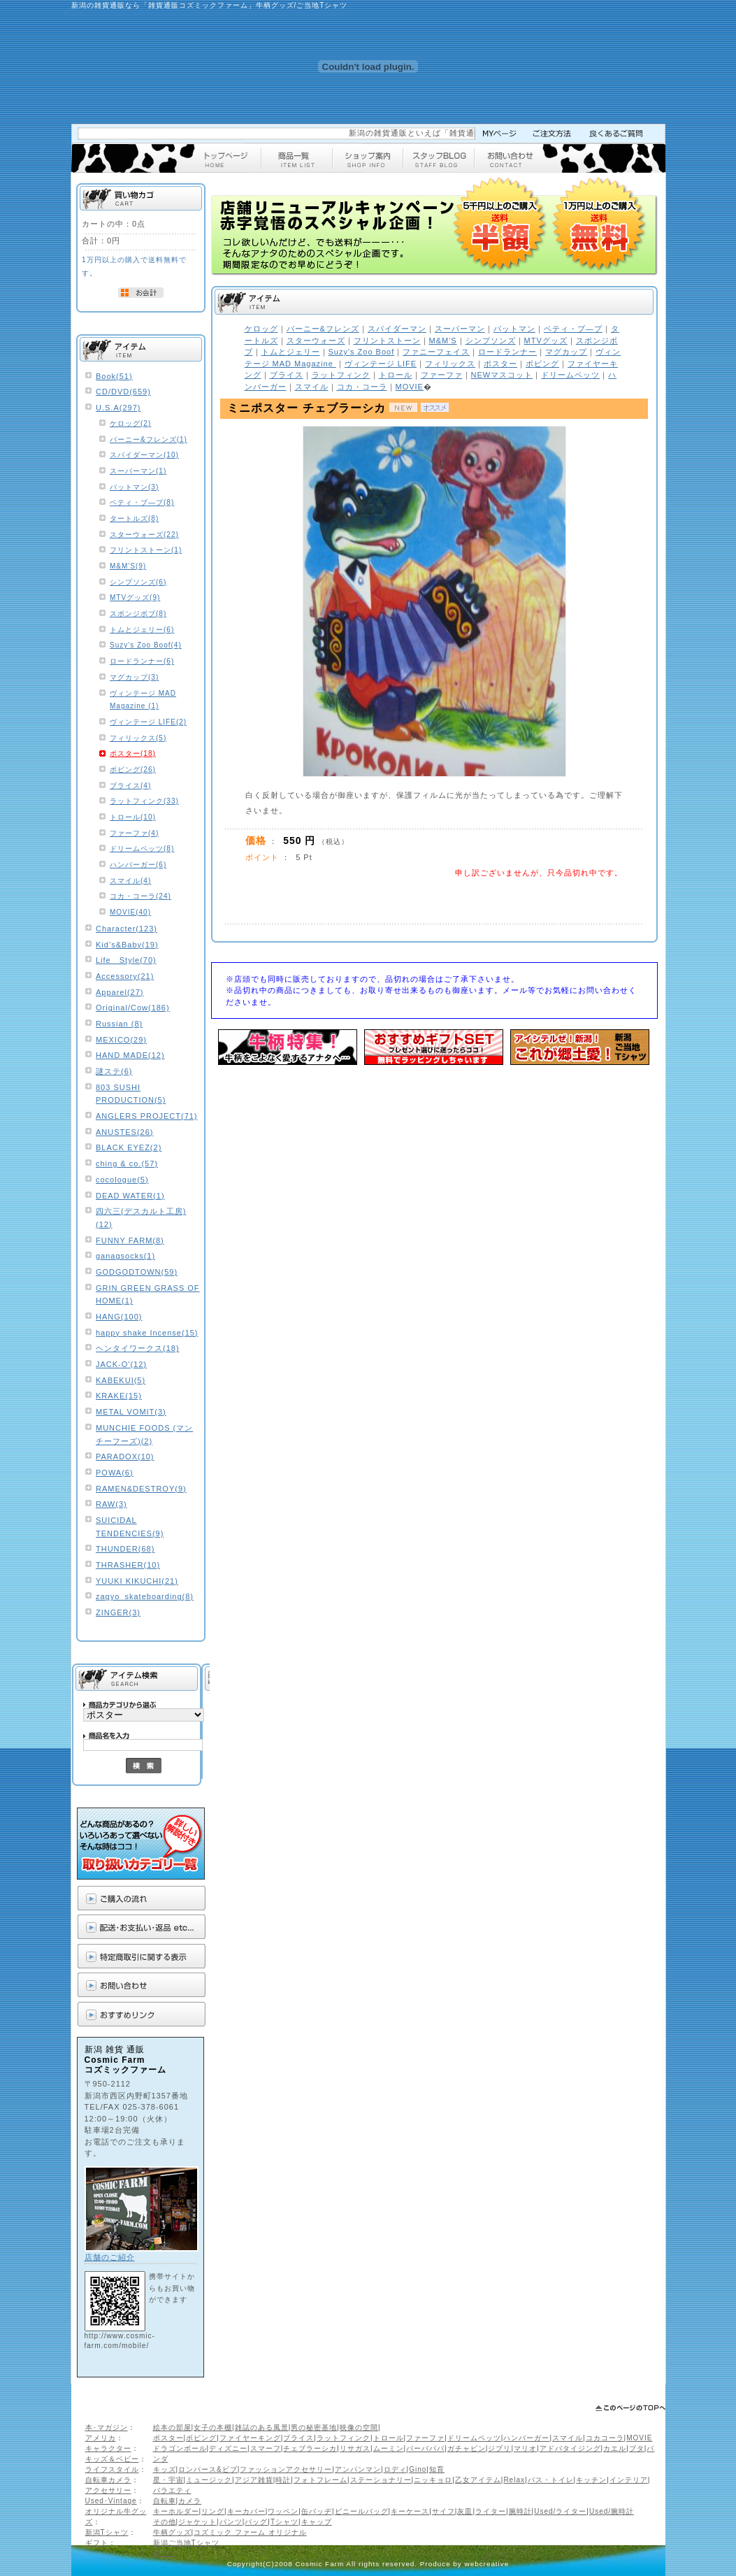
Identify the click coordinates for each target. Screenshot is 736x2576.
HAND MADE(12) (130, 1055)
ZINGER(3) (118, 1612)
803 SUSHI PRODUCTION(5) (131, 1094)
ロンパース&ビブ (208, 2469)
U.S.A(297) (118, 407)
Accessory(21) (125, 976)
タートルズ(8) (134, 518)
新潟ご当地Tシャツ (186, 2543)
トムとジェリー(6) (142, 630)
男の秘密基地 (314, 2427)
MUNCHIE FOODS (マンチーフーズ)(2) (144, 1434)
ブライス (298, 2438)
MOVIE (639, 2438)
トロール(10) (133, 817)
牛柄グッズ (172, 2532)
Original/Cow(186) (133, 1007)
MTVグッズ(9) (135, 597)
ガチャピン (466, 2448)
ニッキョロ (433, 2480)
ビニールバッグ (362, 2511)
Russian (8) (119, 1023)
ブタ (636, 2448)
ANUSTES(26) (125, 1132)
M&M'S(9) (128, 566)
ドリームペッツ (474, 2438)
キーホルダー (176, 2511)
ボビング (201, 2438)
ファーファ (425, 2438)
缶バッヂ (316, 2511)
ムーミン (388, 2448)
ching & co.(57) (127, 1163)
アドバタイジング (570, 2448)
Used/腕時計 (611, 2511)
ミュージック (209, 2480)
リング (212, 2511)
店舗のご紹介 (110, 2257)
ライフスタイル (112, 2469)
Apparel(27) (119, 992)
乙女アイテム (478, 2480)
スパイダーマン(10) (144, 455)
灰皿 (464, 2511)
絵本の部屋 (172, 2427)
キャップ (316, 2522)
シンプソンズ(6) (138, 582)
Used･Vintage (111, 2501)
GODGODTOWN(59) (137, 1272)
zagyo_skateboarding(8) (145, 1596)
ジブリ (499, 2448)
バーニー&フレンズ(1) (148, 439)
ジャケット (197, 2522)
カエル (614, 2448)
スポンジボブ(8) (138, 613)
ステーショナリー (381, 2480)
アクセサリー (108, 2490)
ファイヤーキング (250, 2438)
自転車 (164, 2501)
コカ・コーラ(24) (140, 896)
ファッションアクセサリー (286, 2469)
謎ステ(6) (114, 1071)
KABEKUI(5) (120, 1380)
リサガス (355, 2448)
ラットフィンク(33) (144, 801)
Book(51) (114, 376)
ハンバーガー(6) (138, 864)
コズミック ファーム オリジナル (250, 2532)
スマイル (567, 2438)
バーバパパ (425, 2448)
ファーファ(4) (134, 833)
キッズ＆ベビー (112, 2459)
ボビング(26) (133, 769)
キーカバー (246, 2511)
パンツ (231, 2522)
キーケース (410, 2511)
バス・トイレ (551, 2480)
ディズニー (228, 2448)
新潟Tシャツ (107, 2532)
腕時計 (520, 2511)
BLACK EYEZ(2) (128, 1147)
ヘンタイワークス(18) (138, 1348)
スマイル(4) (130, 881)
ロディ (395, 2469)
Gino (417, 2469)
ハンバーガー (526, 2438)
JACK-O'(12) (121, 1364)
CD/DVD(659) (123, 391)
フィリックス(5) (138, 738)
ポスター (168, 2438)
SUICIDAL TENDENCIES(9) (130, 1527)
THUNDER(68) (125, 1549)
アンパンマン (358, 2469)
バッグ (256, 2522)
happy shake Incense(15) (147, 1333)
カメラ (189, 2501)
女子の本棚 (213, 2427)
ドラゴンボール (180, 2448)
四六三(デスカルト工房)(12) (141, 1218)
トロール (388, 2438)
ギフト (96, 2543)
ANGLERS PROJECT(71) (147, 1116)
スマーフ (265, 2448)
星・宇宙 (168, 2480)
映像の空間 (359, 2427)
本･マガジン (106, 2427)
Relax (514, 2480)
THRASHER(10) (128, 1565)
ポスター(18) (133, 753)
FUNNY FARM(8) (130, 1240)
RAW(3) (111, 1504)
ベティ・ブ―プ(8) (142, 502)
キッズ (164, 2469)
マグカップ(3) (134, 677)
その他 (164, 2522)
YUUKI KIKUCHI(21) (137, 1581)
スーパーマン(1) (138, 471)
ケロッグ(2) (130, 423)
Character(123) (126, 928)
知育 (437, 2469)
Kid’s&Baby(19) (127, 944)
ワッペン (283, 2511)
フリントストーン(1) (146, 550)
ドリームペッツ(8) (142, 848)
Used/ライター (560, 2511)
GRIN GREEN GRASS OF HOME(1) (148, 1294)
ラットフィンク (343, 2438)
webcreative (487, 2564)
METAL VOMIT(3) (131, 1412)
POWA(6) (115, 1472)
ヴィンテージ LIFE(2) (148, 722)
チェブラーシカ (310, 2448)
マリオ (525, 2448)
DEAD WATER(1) (130, 1196)
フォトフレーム (320, 2480)
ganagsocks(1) (125, 1256)
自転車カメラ (108, 2480)
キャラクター (108, 2448)
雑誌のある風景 (262, 2427)
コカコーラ (605, 2438)
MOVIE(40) (130, 912)
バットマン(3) (134, 487)
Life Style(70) (126, 960)
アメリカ (100, 2438)
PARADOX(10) (125, 1456)
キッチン (591, 2480)
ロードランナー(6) (142, 661)
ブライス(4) (130, 785)
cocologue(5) (122, 1179)
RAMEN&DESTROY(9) (141, 1488)
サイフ (443, 2511)
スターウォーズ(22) (144, 534)
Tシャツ (284, 2522)
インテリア (628, 2480)
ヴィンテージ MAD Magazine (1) (143, 699)
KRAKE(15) (119, 1395)
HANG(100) (119, 1316)
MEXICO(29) (121, 1040)
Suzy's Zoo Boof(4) (146, 645)
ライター (490, 2511)
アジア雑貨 (254, 2480)
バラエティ (172, 2490)
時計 (283, 2480)
